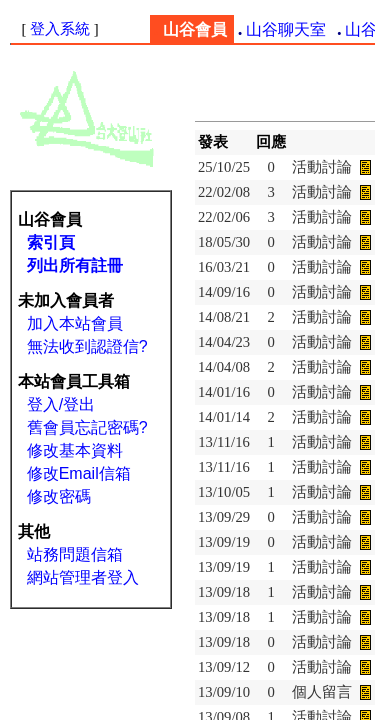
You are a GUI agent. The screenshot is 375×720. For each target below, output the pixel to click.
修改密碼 (59, 496)
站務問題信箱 (75, 554)
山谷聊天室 (286, 29)
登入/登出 (61, 404)
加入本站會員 (75, 323)
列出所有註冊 (75, 265)
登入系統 (60, 29)
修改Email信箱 (79, 473)
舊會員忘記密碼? (87, 427)
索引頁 (51, 242)
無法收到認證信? (87, 346)
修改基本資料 (75, 450)
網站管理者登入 (83, 577)
